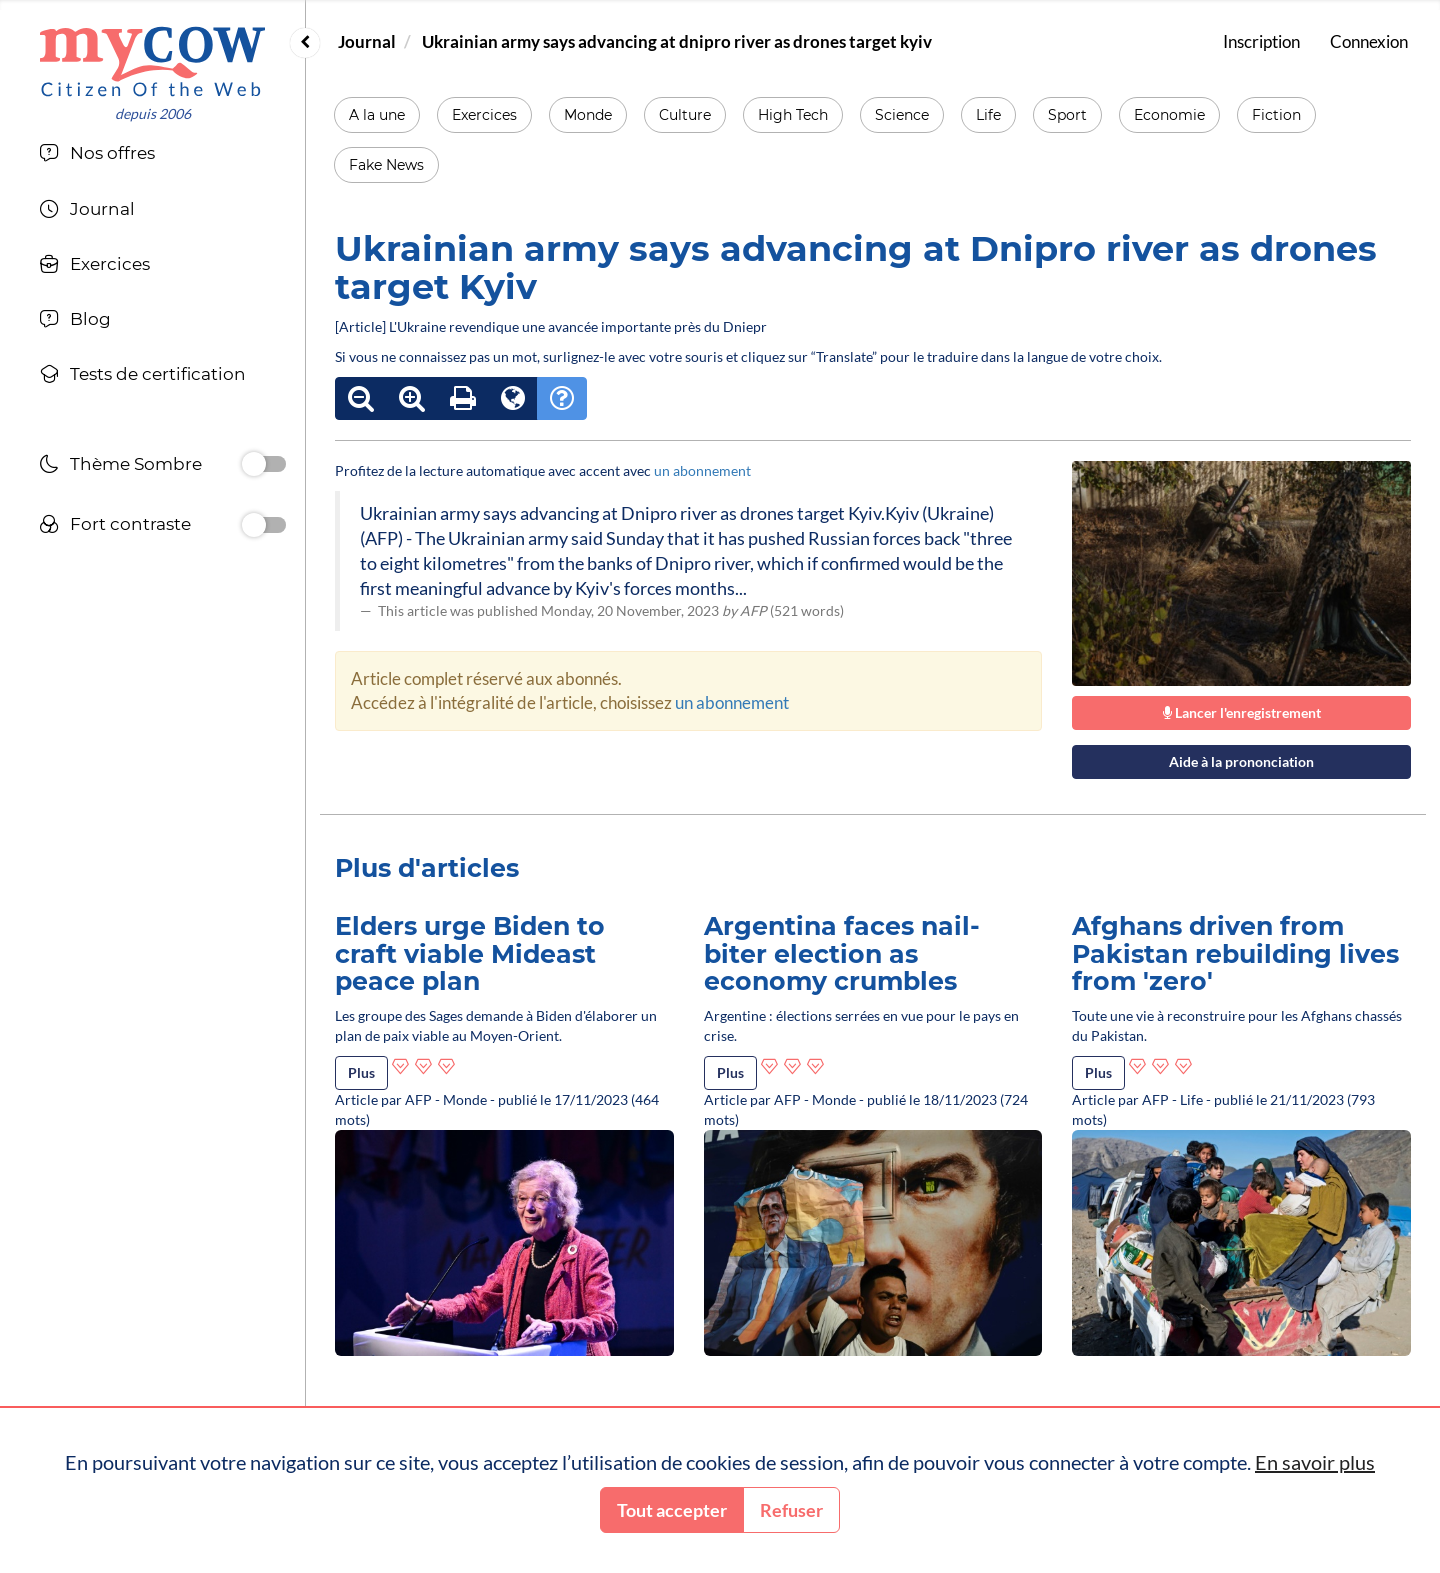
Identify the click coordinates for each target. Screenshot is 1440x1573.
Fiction (1276, 115)
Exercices (484, 115)
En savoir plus (1315, 1462)
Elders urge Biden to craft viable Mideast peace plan (470, 953)
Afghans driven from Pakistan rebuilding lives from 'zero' (1235, 953)
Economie (1169, 115)
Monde (588, 115)
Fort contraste (115, 526)
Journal (367, 41)
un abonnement (702, 470)
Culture (685, 115)
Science (902, 115)
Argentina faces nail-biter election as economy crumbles (842, 953)
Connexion (1369, 41)
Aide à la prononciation (1241, 761)
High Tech (793, 115)
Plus (361, 1072)
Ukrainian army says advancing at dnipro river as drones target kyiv (677, 41)
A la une (377, 115)
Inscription (1261, 41)
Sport (1067, 115)
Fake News (386, 165)
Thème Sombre (120, 466)
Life (988, 115)
